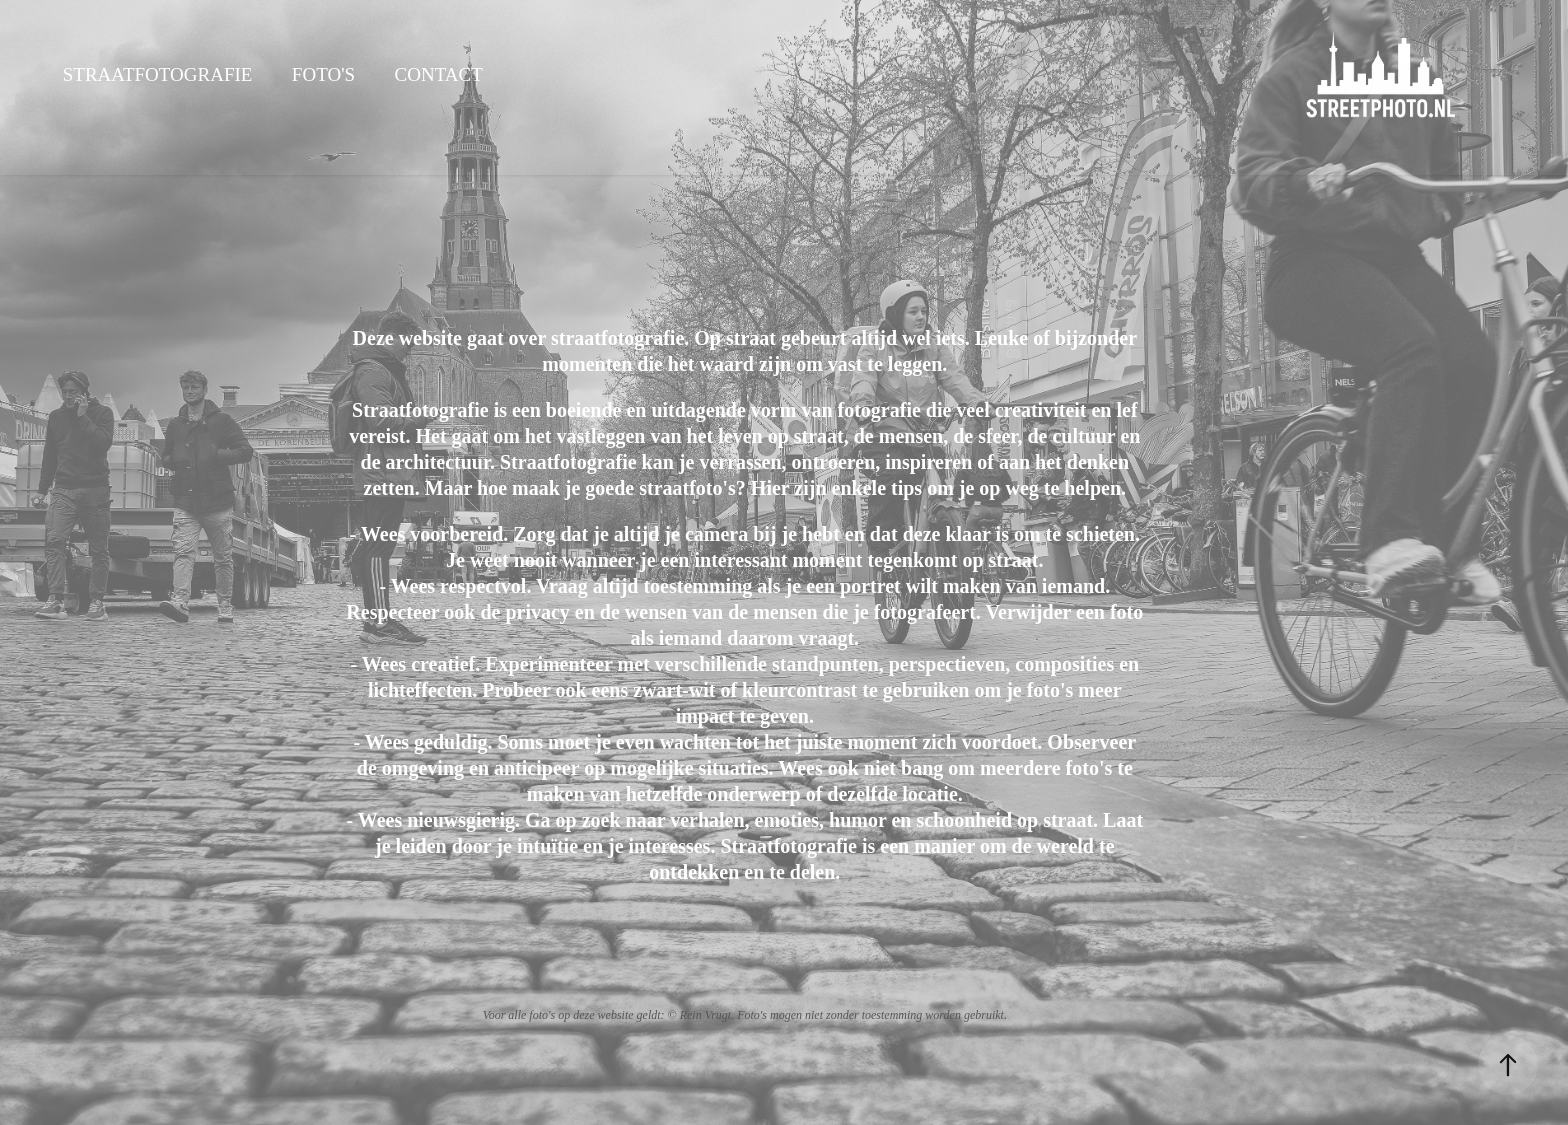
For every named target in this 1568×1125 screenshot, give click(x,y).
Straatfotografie (158, 74)
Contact (439, 74)
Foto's (323, 74)
